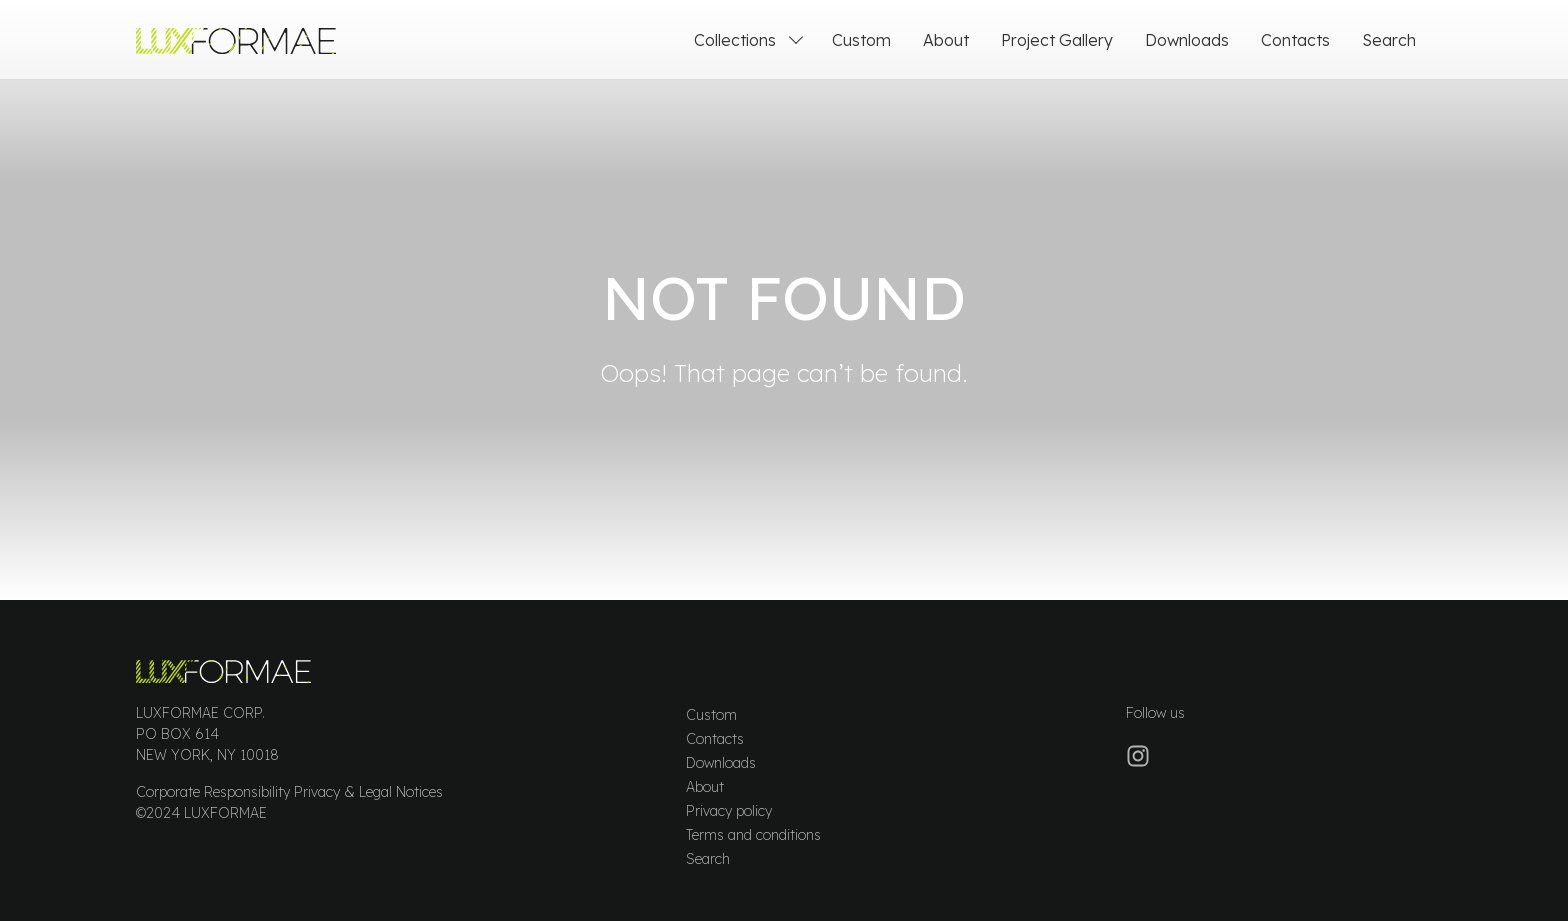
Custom (711, 715)
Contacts (715, 739)
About (705, 787)
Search (708, 859)
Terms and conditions (753, 835)
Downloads (721, 763)
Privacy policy (729, 811)
